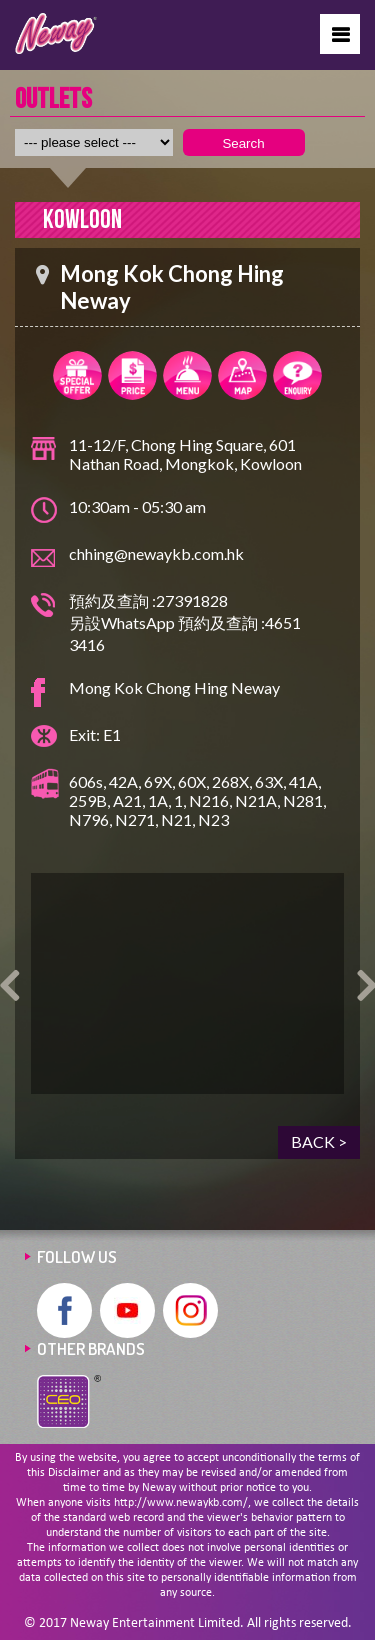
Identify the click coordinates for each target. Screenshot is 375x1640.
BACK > (319, 1141)
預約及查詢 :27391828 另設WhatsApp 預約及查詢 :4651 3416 (185, 622)
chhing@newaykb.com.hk (156, 553)
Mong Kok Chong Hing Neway (174, 687)
